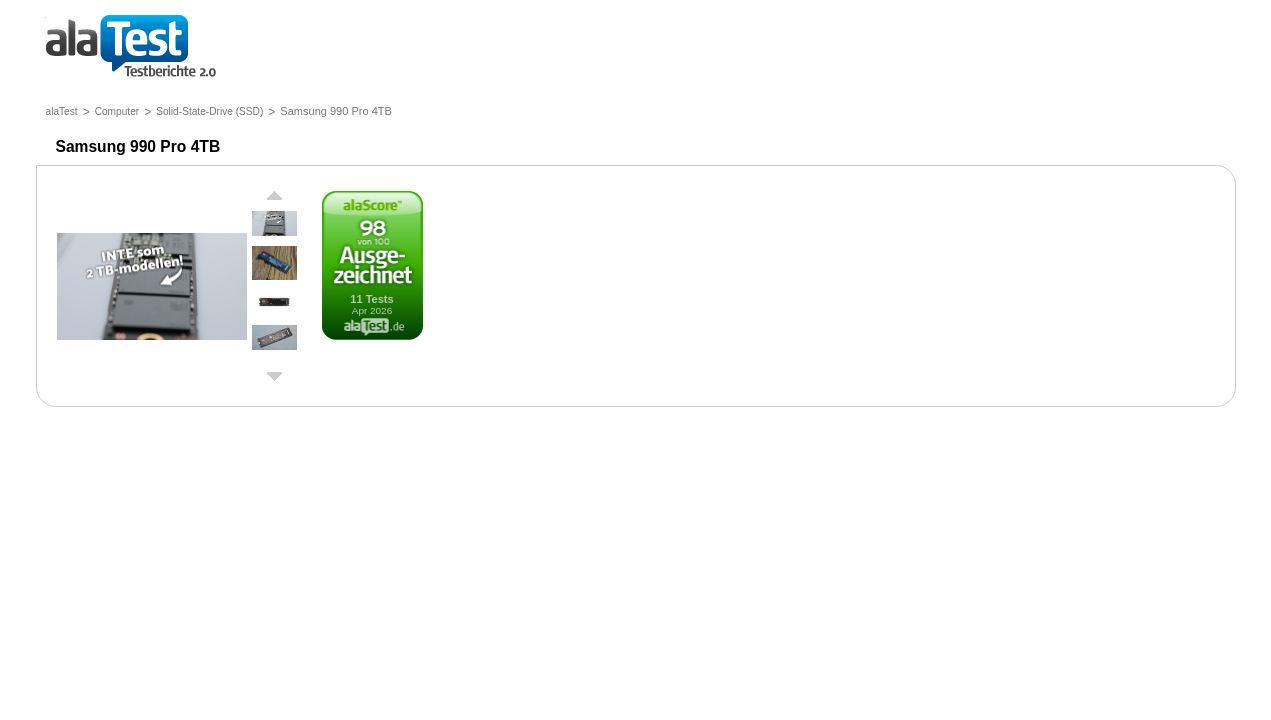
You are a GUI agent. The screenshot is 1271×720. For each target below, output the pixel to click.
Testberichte (131, 47)
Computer (117, 111)
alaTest (62, 111)
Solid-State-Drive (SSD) (209, 111)
